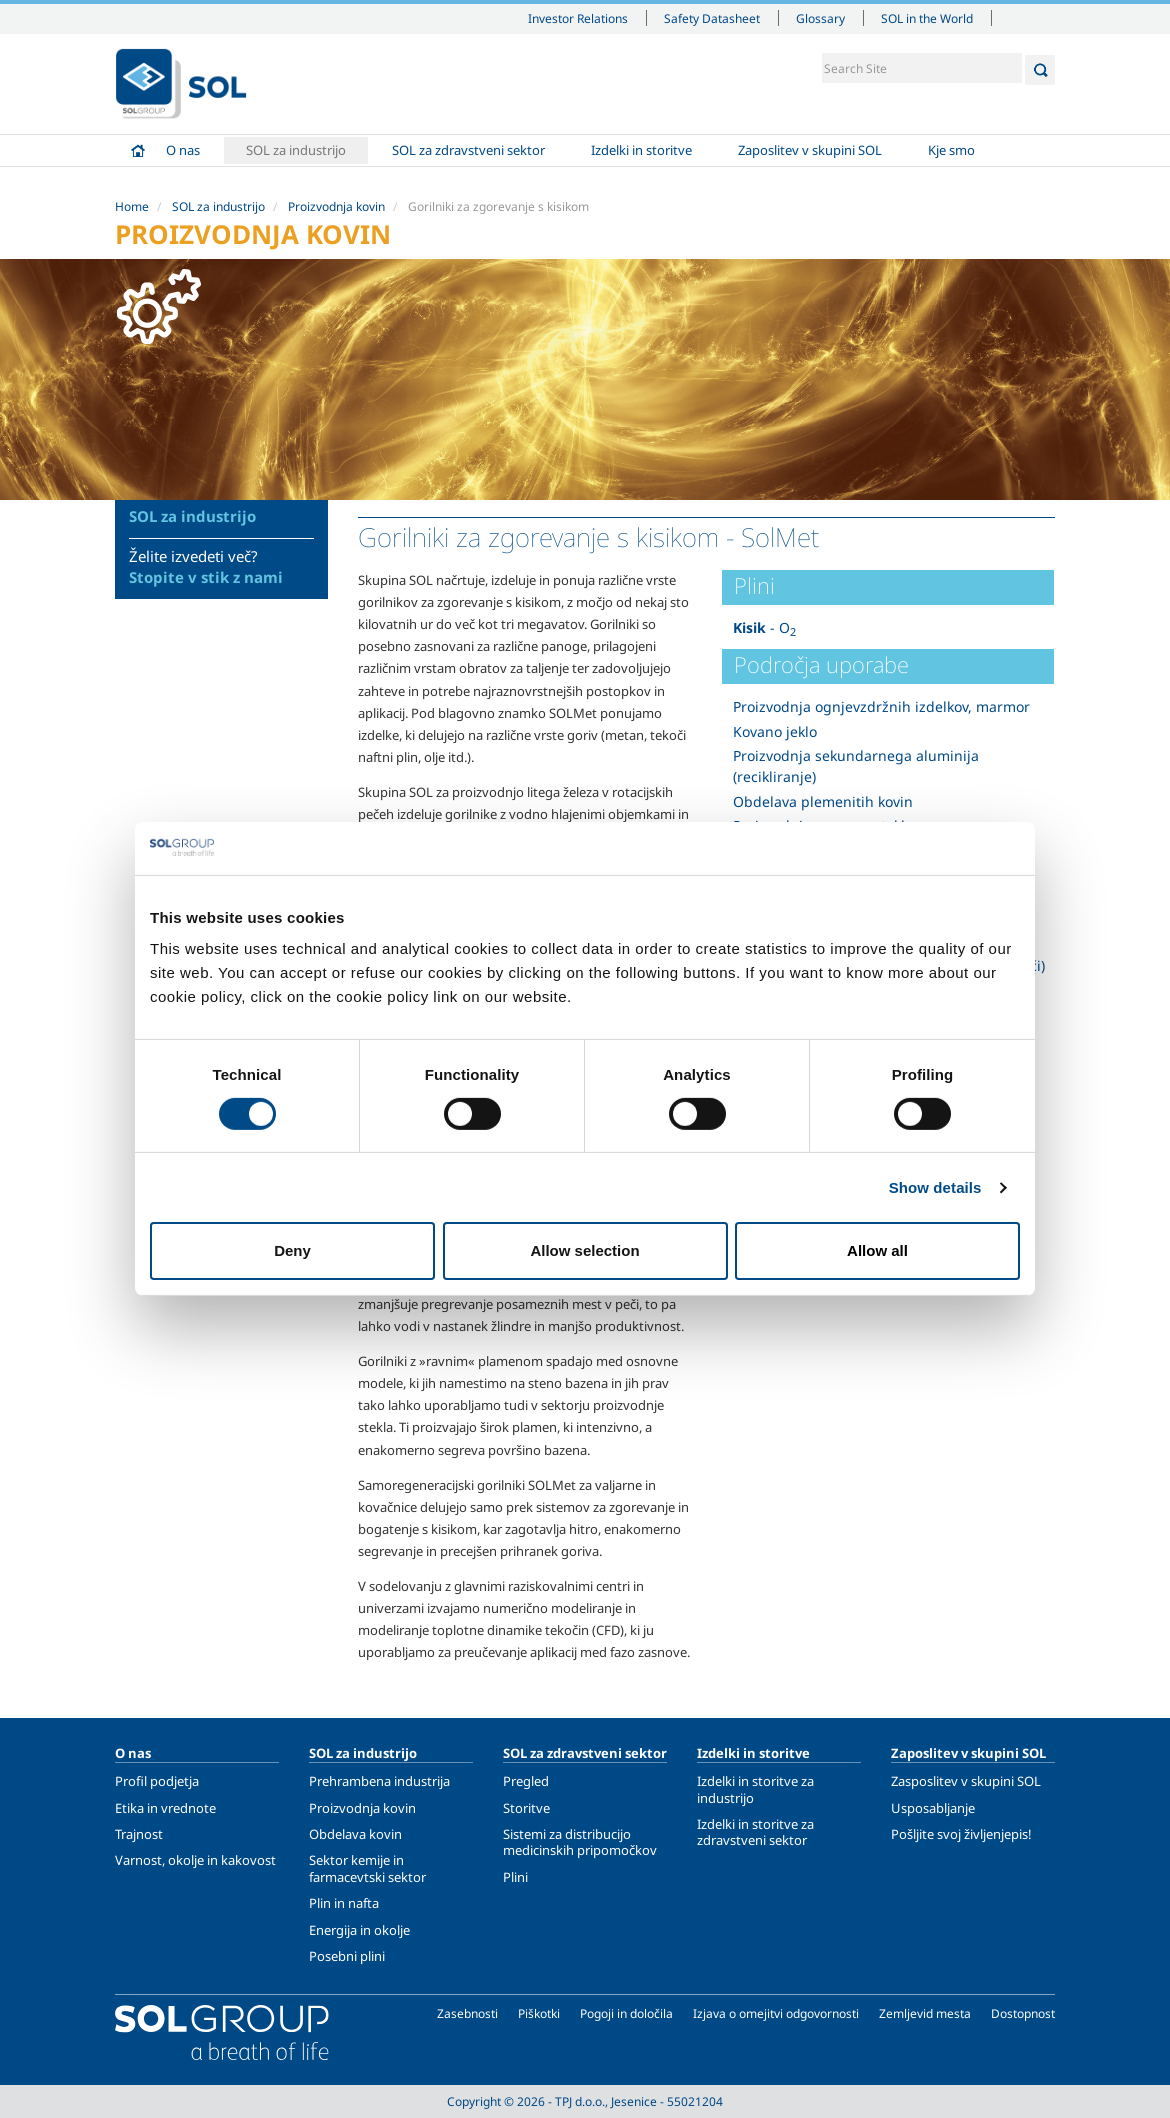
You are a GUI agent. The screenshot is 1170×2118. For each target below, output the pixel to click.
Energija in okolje (359, 1930)
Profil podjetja (157, 1781)
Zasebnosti (467, 2013)
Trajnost (139, 1834)
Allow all (877, 1250)
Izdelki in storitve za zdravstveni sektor (755, 1832)
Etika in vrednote (165, 1808)
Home (138, 150)
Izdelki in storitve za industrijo (755, 1789)
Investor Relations (578, 18)
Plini (515, 1877)
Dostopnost (1023, 2013)
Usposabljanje (933, 1808)
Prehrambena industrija (379, 1781)
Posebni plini (347, 1956)
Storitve (526, 1808)
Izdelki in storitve (641, 150)
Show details (935, 1187)
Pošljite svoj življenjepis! (961, 1834)
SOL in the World (927, 18)
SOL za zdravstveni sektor (468, 150)
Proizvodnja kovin (336, 206)
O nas (183, 150)
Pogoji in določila (626, 2013)
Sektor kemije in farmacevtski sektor (367, 1868)
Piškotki (539, 2013)
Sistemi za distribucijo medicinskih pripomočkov (580, 1842)
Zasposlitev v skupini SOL (966, 1781)
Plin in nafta (344, 1903)
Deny (292, 1250)
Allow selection (584, 1250)
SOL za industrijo (296, 150)
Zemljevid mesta (925, 2013)
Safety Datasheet (712, 18)
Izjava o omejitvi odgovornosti (776, 2013)
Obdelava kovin (355, 1834)
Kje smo (951, 150)
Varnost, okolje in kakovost (195, 1860)
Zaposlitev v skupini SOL (810, 150)
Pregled (526, 1781)
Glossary (820, 18)
